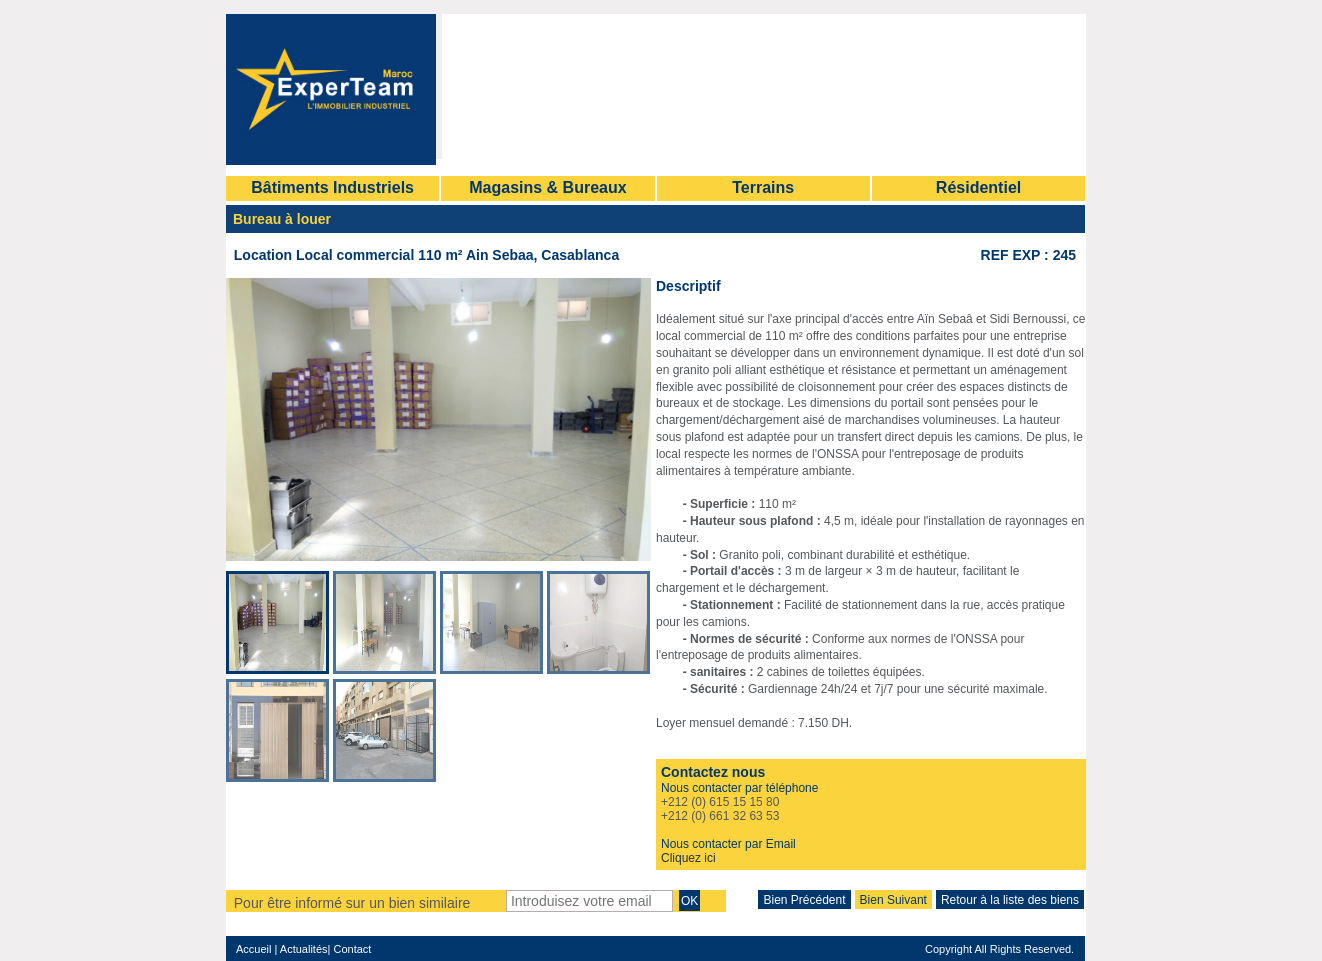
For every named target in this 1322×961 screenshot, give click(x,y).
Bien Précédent (804, 900)
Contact (350, 949)
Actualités (304, 949)
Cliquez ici (688, 858)
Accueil (253, 949)
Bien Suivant (893, 900)
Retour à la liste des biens (1010, 900)
